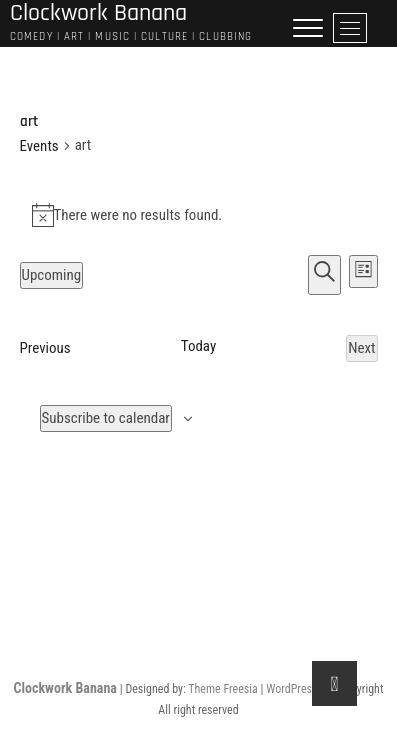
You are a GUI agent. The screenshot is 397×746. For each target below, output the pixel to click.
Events (39, 146)
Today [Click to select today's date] (198, 346)
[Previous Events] (45, 348)
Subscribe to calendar (106, 418)
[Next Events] (361, 348)
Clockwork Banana (65, 688)
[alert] (199, 215)
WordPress (291, 689)
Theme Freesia (222, 689)
